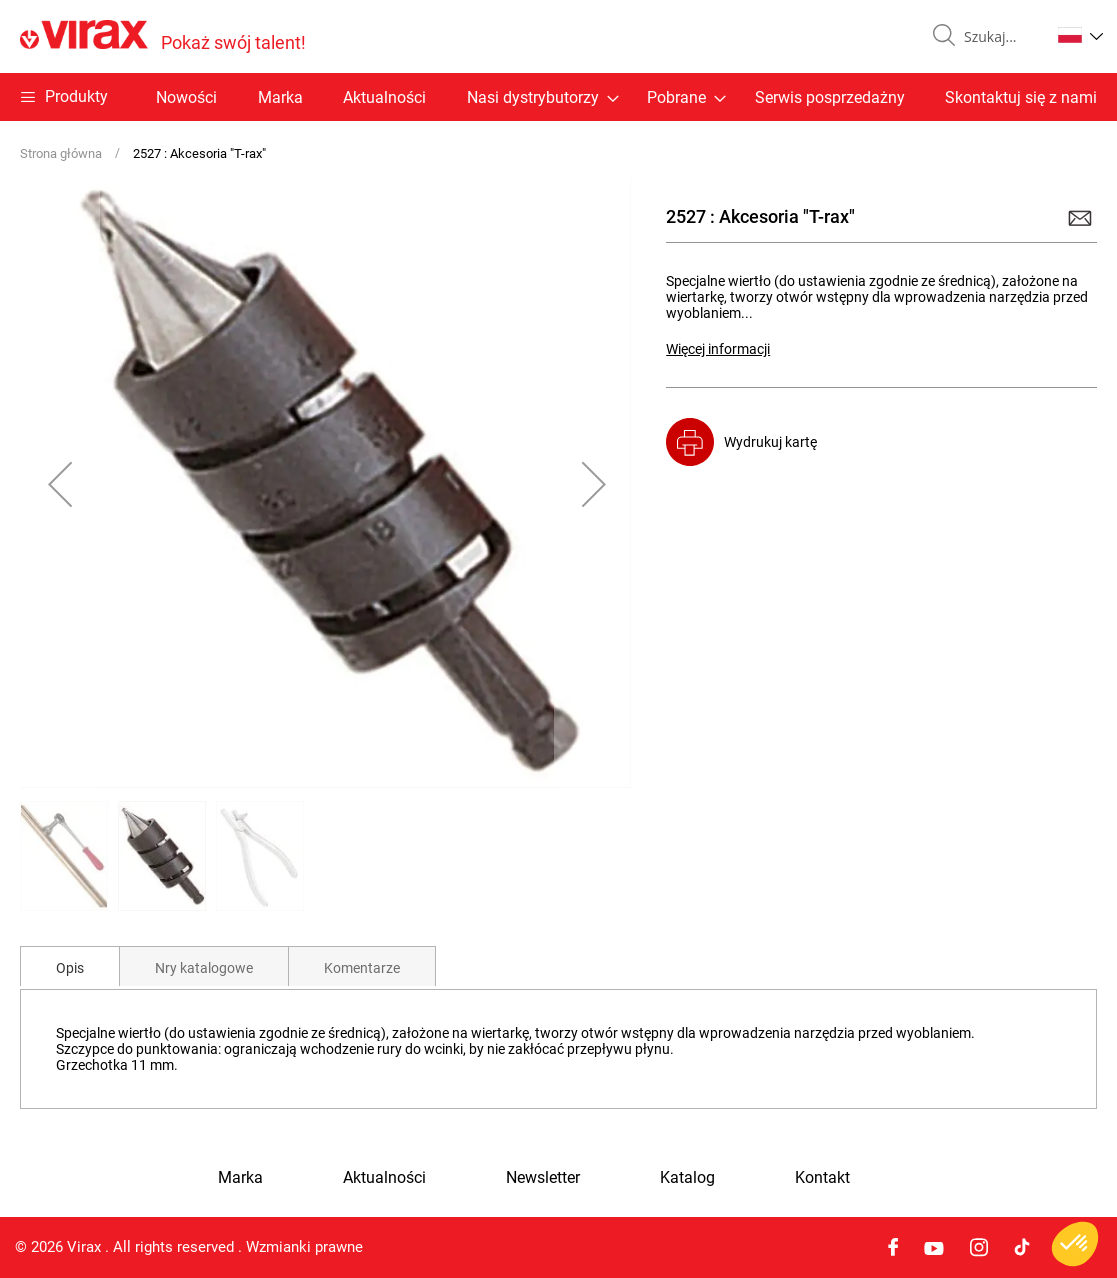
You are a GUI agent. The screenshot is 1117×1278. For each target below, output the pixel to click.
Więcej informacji (718, 349)
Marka (280, 97)
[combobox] (999, 37)
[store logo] (163, 36)
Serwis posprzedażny (830, 97)
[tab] (70, 966)
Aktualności (384, 97)
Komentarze (362, 968)
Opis (70, 968)
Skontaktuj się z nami (1021, 97)
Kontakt (822, 1178)
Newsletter (543, 1178)
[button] (1080, 35)
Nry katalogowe (204, 968)
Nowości (186, 97)
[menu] (558, 97)
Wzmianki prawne (304, 1247)
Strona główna (61, 153)
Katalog (687, 1178)
